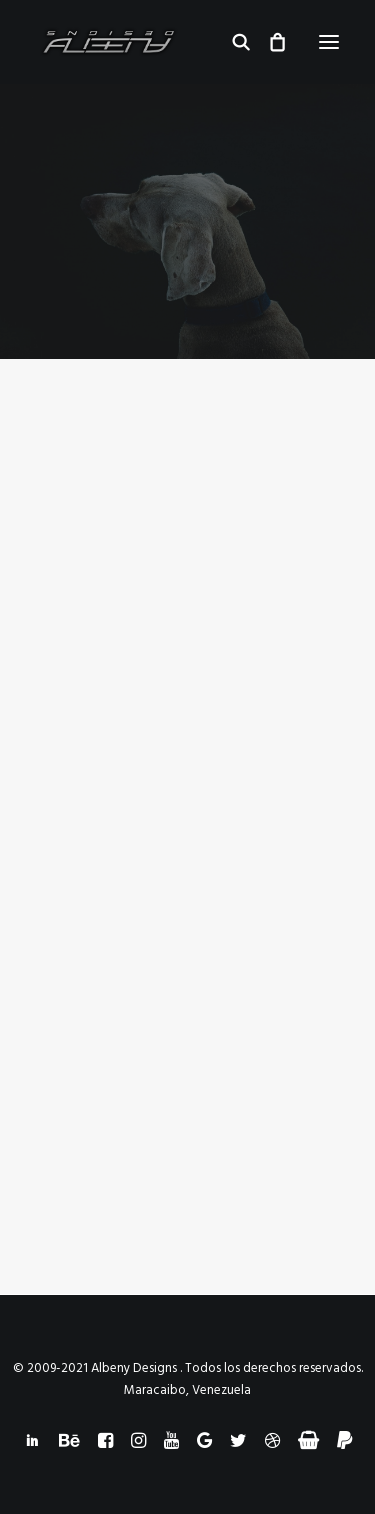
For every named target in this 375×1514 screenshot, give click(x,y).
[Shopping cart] (268, 42)
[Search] (232, 42)
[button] (329, 42)
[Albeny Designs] (108, 42)
